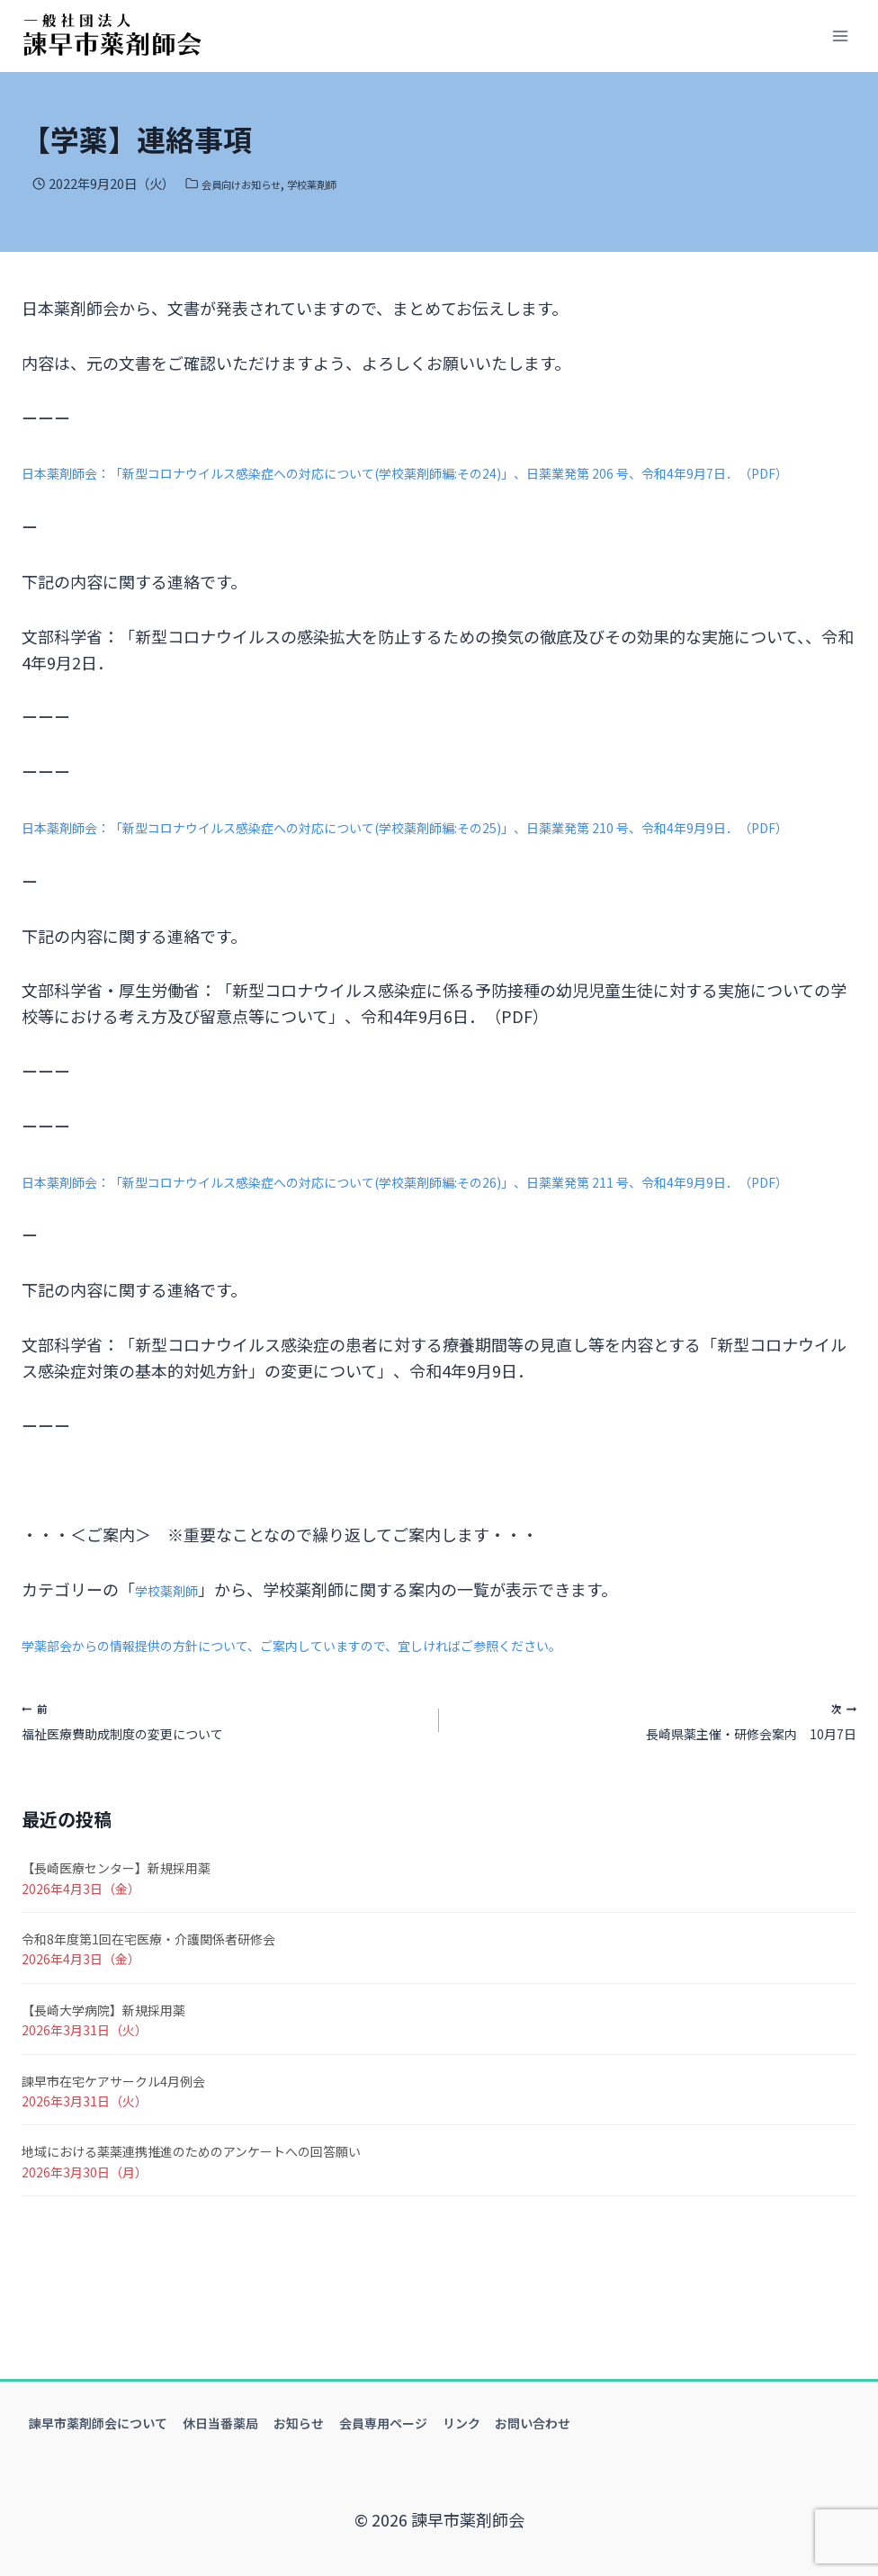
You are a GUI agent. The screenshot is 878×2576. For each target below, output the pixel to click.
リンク (461, 2423)
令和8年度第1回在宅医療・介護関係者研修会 (148, 2030)
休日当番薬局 (220, 2423)
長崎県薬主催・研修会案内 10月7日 (655, 1804)
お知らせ (298, 2423)
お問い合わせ (532, 2423)
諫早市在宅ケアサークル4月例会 (113, 2172)
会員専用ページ (383, 2423)
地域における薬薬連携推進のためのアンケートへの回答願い (191, 2243)
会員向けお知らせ (252, 183)
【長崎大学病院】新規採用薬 (103, 2101)
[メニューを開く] (839, 35)
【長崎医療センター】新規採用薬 (116, 1960)
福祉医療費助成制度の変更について (222, 1804)
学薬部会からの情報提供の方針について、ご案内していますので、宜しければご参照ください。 (368, 1721)
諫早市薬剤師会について (98, 2423)
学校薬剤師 (340, 183)
